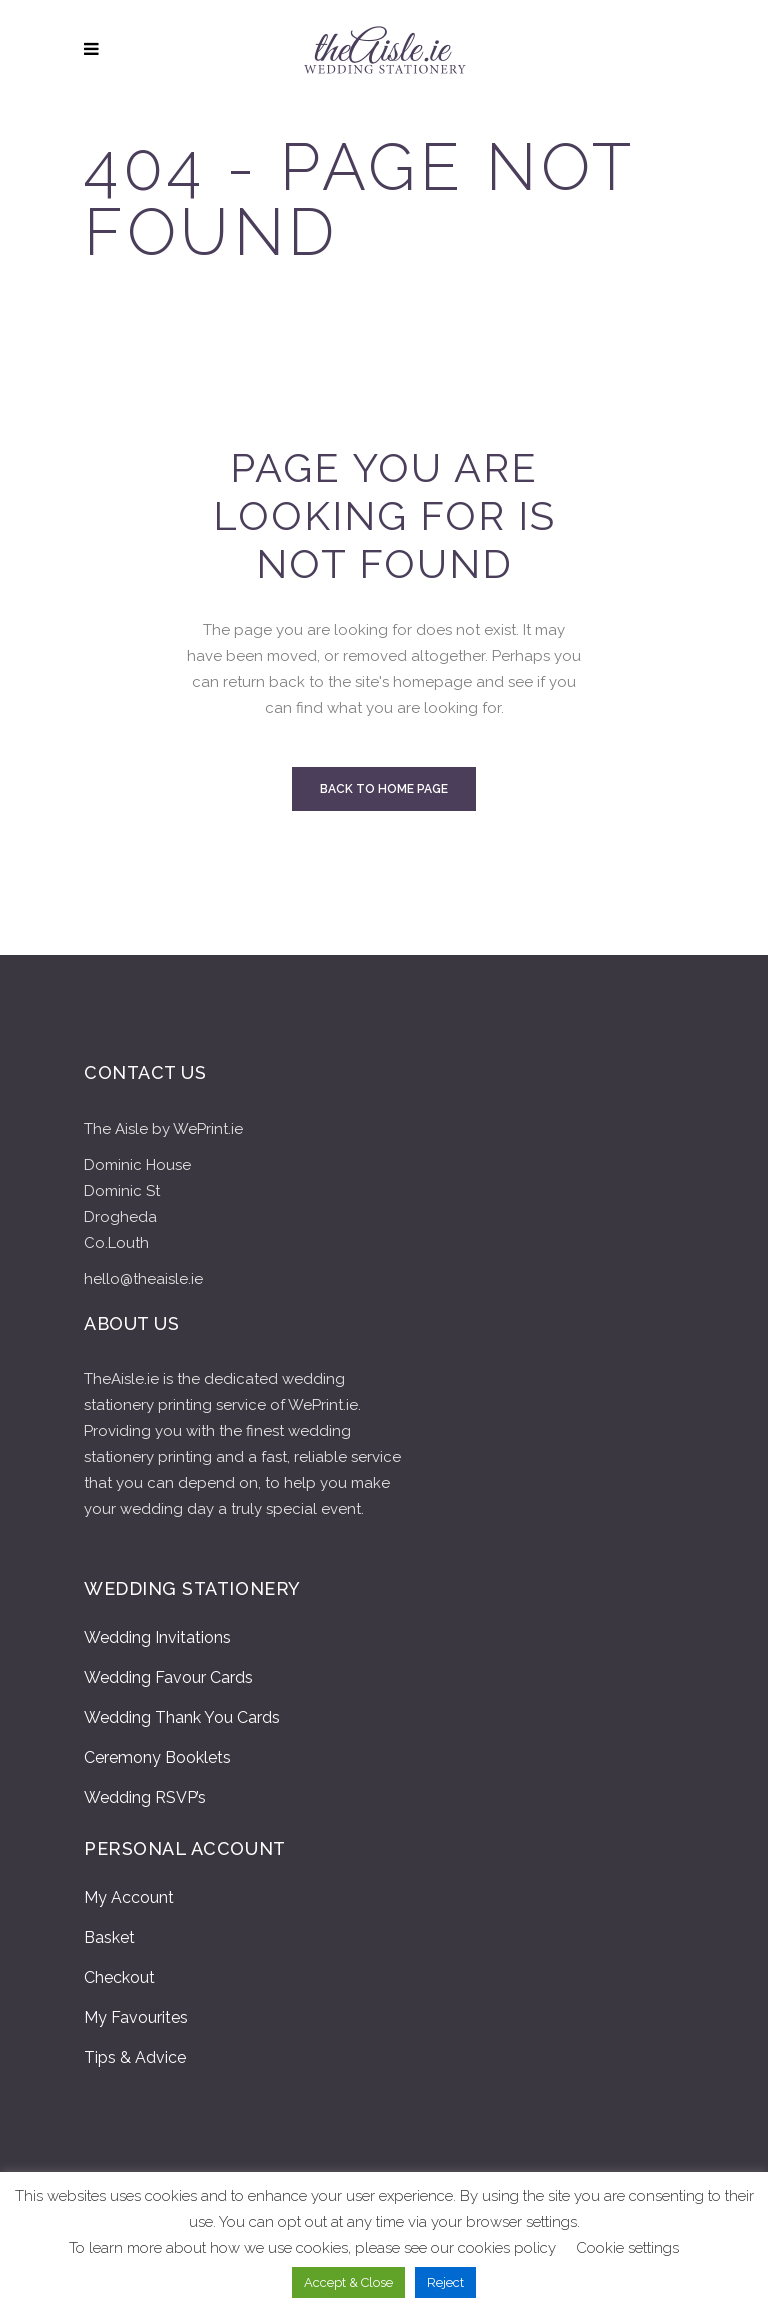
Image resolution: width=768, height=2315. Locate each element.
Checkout (119, 1977)
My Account (129, 1897)
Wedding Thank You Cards (182, 1717)
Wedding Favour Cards (168, 1677)
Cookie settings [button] (627, 2248)
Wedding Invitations (157, 1637)
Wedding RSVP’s (145, 1797)
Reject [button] (445, 2282)
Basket (109, 1937)
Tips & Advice (135, 2057)
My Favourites (136, 2017)
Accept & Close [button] (348, 2282)
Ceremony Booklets (157, 1757)
